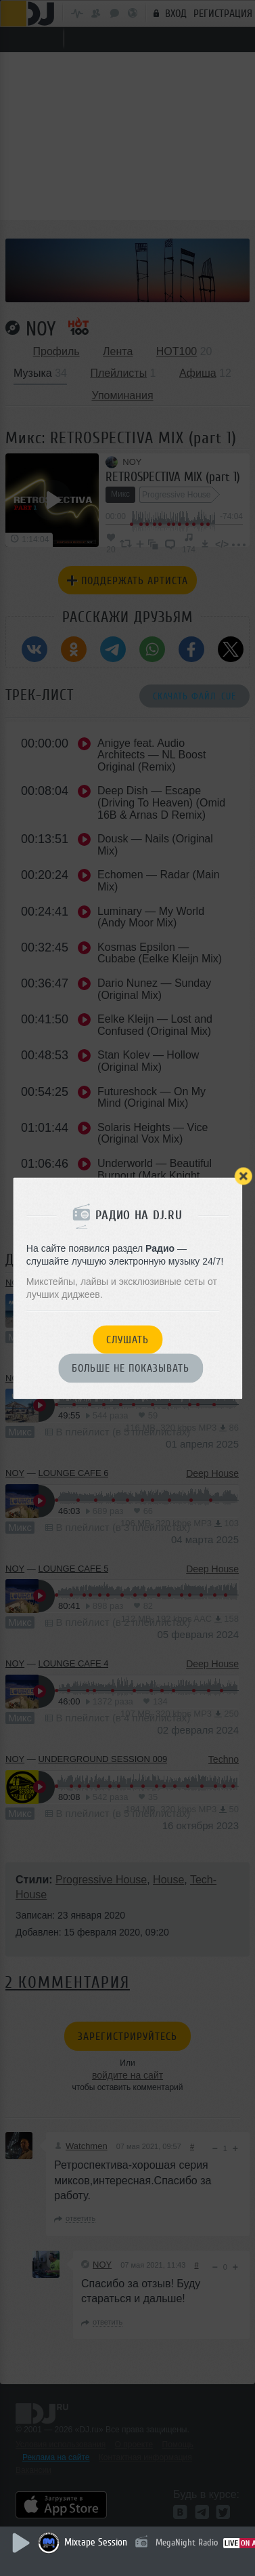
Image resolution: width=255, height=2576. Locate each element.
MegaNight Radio (187, 2542)
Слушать (127, 1340)
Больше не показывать (130, 1369)
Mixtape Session (95, 2542)
